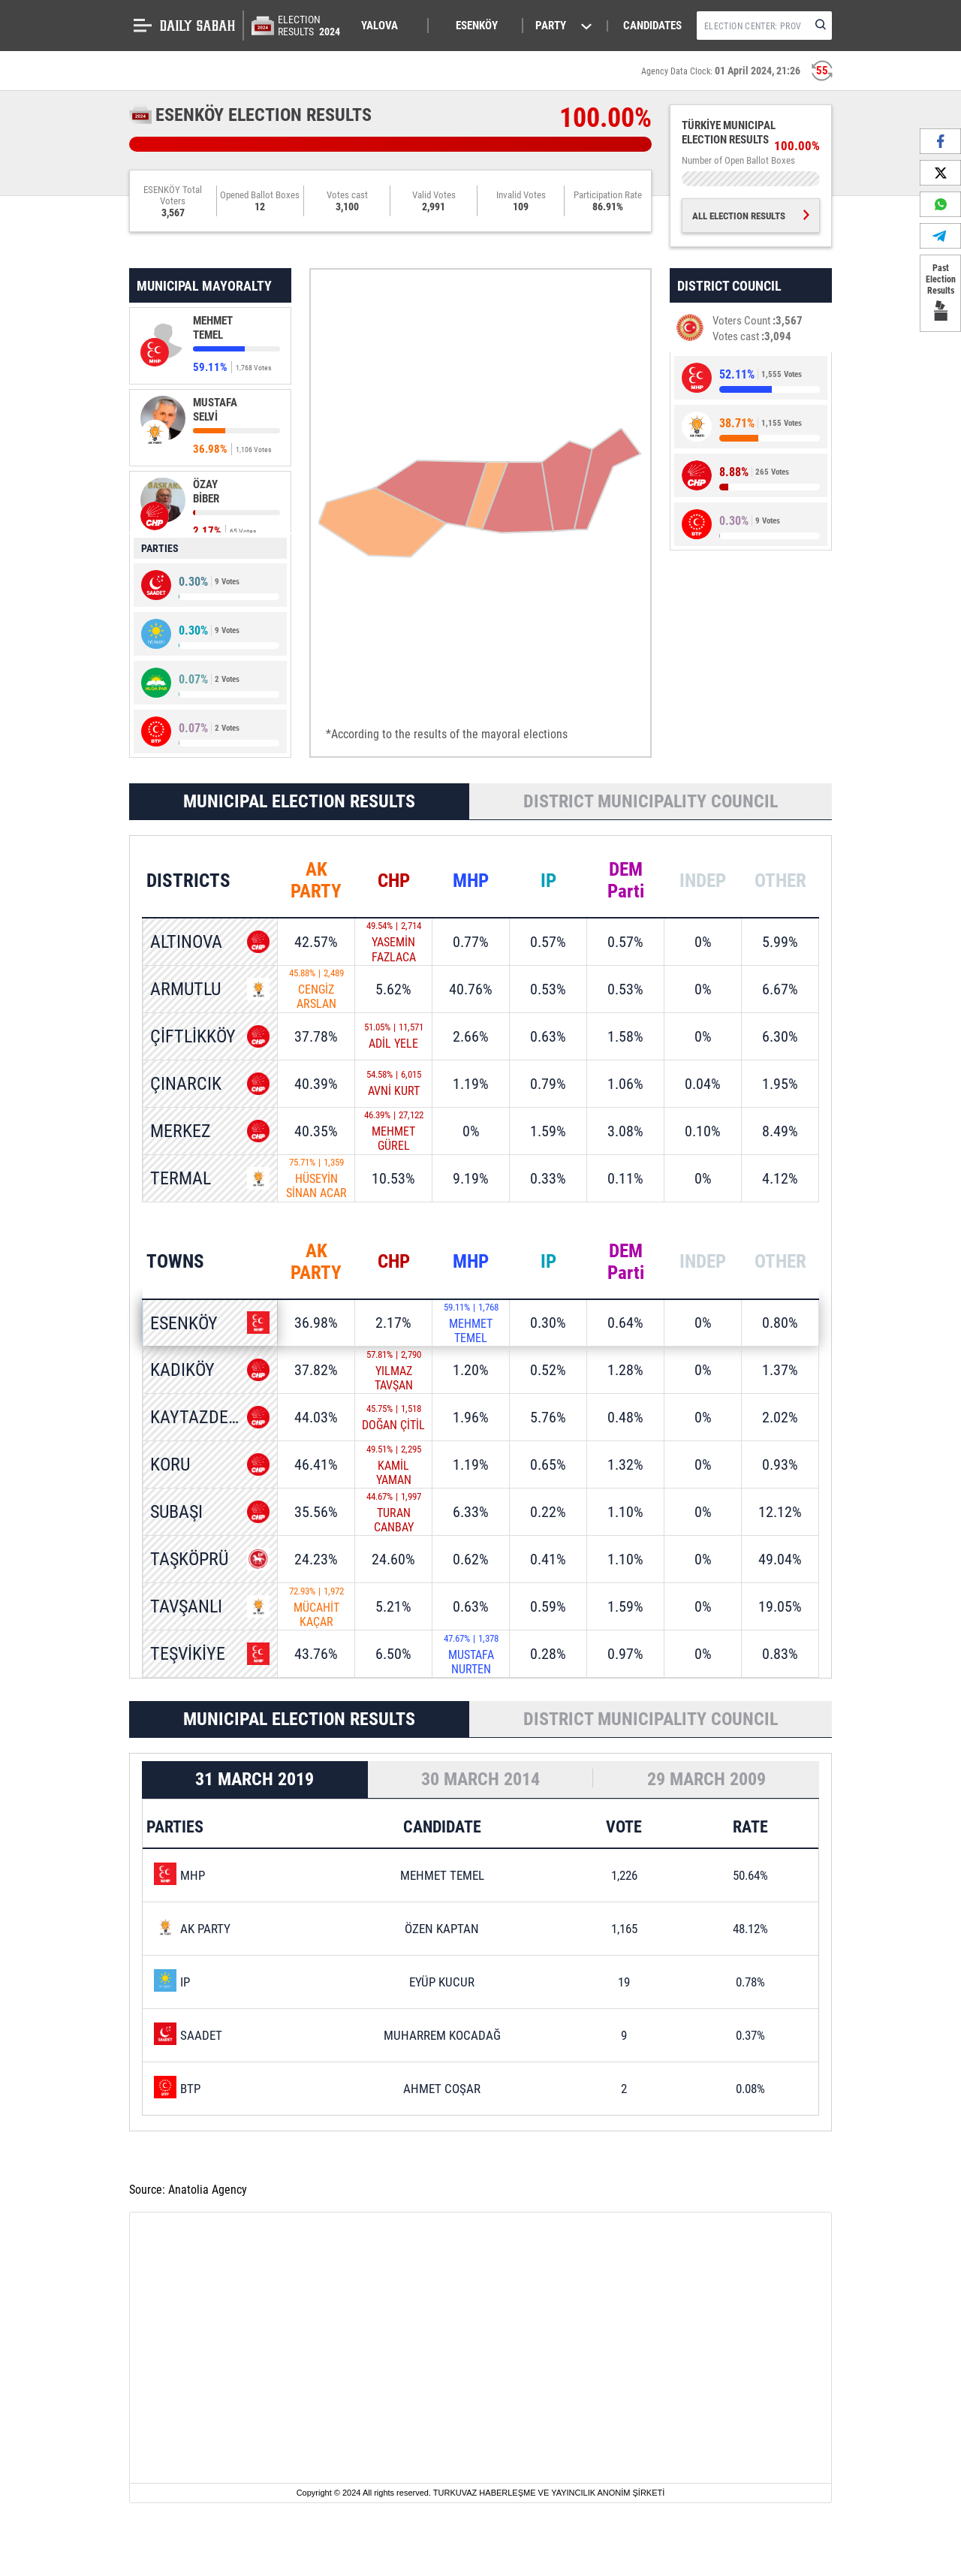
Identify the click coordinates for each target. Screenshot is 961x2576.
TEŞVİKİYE (187, 1654)
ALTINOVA (186, 942)
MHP (471, 880)
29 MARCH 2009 (706, 1780)
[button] (387, 26)
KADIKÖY (182, 1370)
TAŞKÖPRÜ (189, 1559)
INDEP (702, 880)
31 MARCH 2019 (254, 1780)
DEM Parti (625, 881)
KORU (170, 1465)
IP (548, 880)
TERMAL (180, 1178)
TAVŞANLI (186, 1607)
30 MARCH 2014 (480, 1780)
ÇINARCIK (185, 1083)
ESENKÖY (184, 1323)
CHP (394, 880)
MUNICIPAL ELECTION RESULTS (299, 801)
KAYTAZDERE (198, 1417)
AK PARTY (316, 881)
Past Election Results (940, 293)
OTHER (780, 880)
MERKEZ (180, 1131)
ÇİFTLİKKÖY (193, 1036)
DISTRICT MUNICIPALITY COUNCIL (650, 801)
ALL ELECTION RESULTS (750, 216)
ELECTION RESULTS (310, 26)
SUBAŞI (176, 1512)
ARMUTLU (185, 989)
